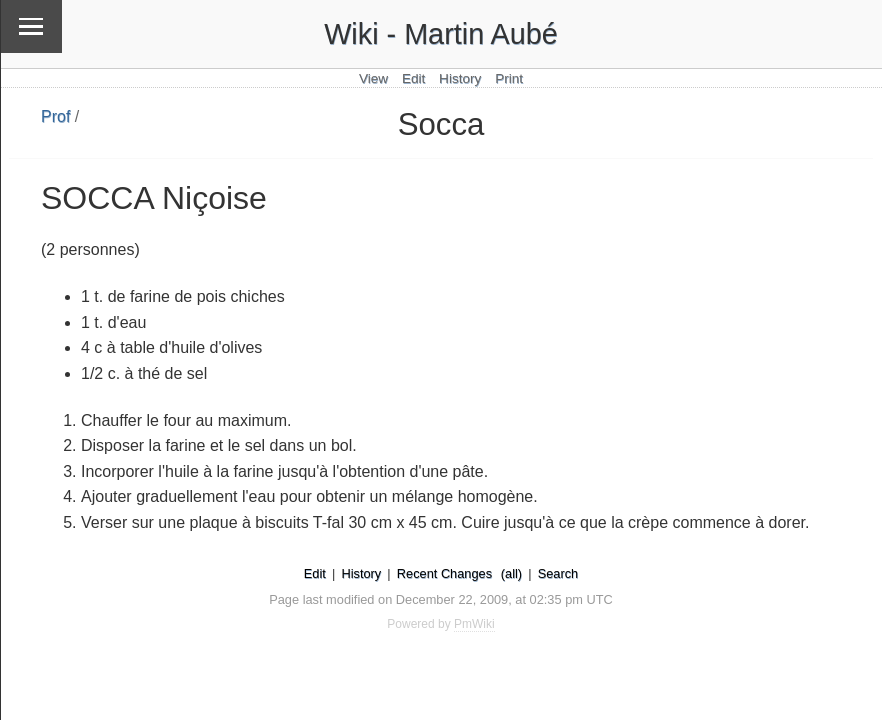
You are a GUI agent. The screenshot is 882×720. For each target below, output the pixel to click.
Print (509, 78)
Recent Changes (444, 573)
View (373, 78)
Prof (55, 116)
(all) (511, 573)
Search (558, 573)
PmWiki (474, 624)
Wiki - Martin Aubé (441, 34)
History (460, 78)
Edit (413, 78)
